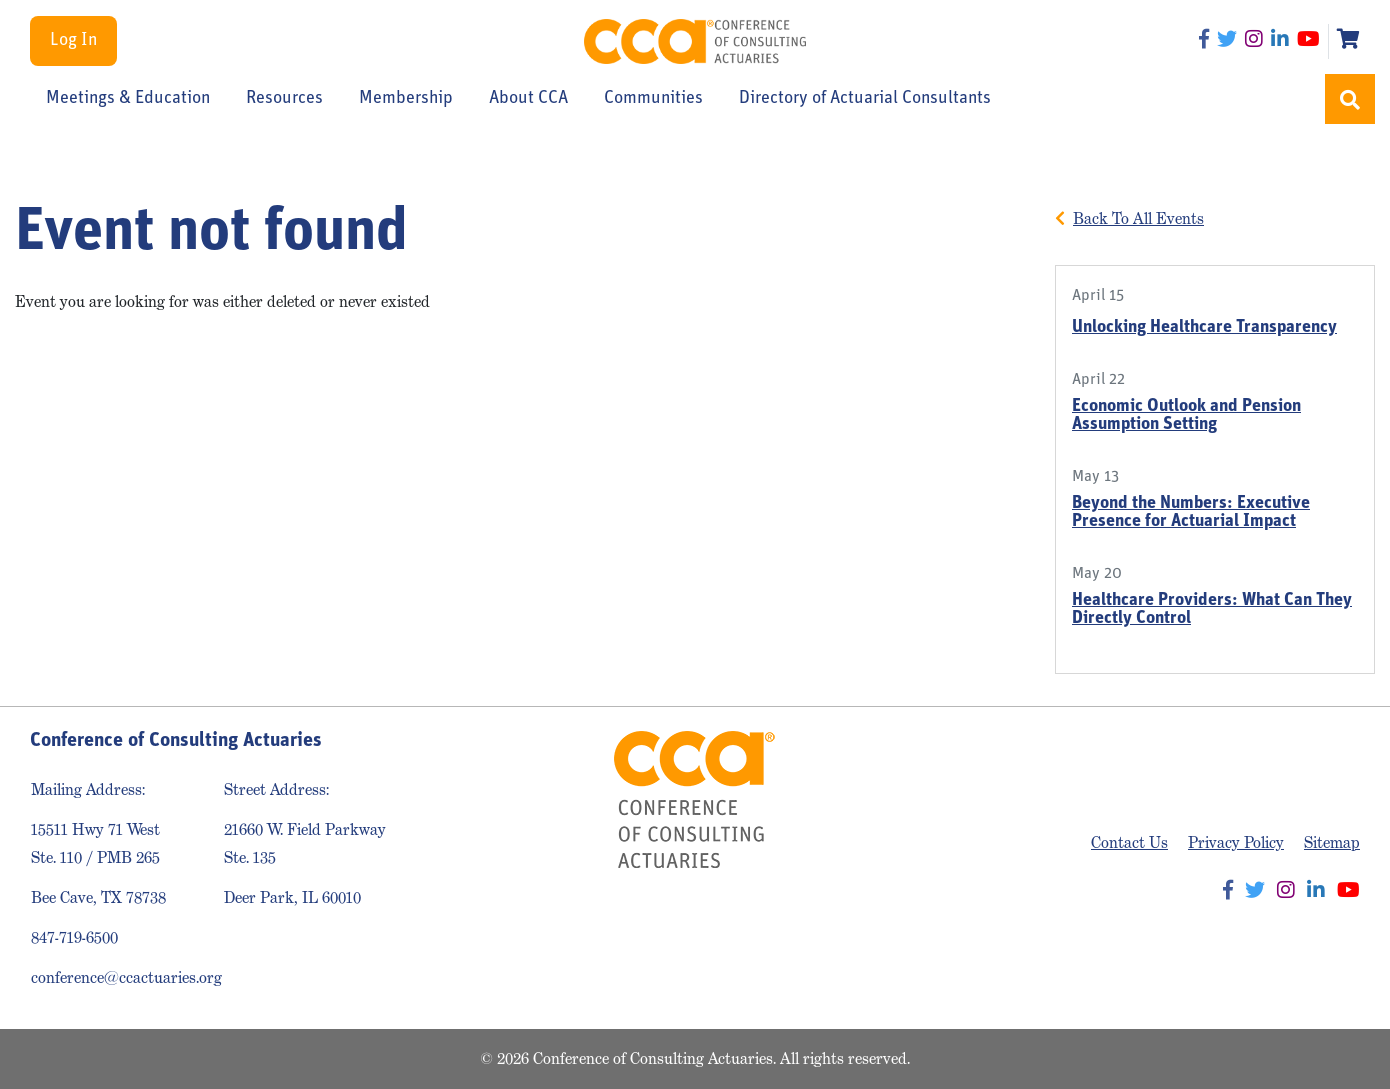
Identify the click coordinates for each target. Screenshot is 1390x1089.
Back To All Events (1138, 218)
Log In (73, 40)
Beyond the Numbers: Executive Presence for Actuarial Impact (1191, 512)
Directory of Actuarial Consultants (865, 99)
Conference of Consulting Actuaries (694, 41)
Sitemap (1332, 842)
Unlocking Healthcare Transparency (1204, 327)
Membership (406, 99)
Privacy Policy (1236, 842)
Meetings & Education (128, 99)
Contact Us (1129, 842)
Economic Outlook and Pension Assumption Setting (1186, 415)
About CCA (528, 99)
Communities (653, 99)
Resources (284, 99)
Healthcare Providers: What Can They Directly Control (1212, 609)
